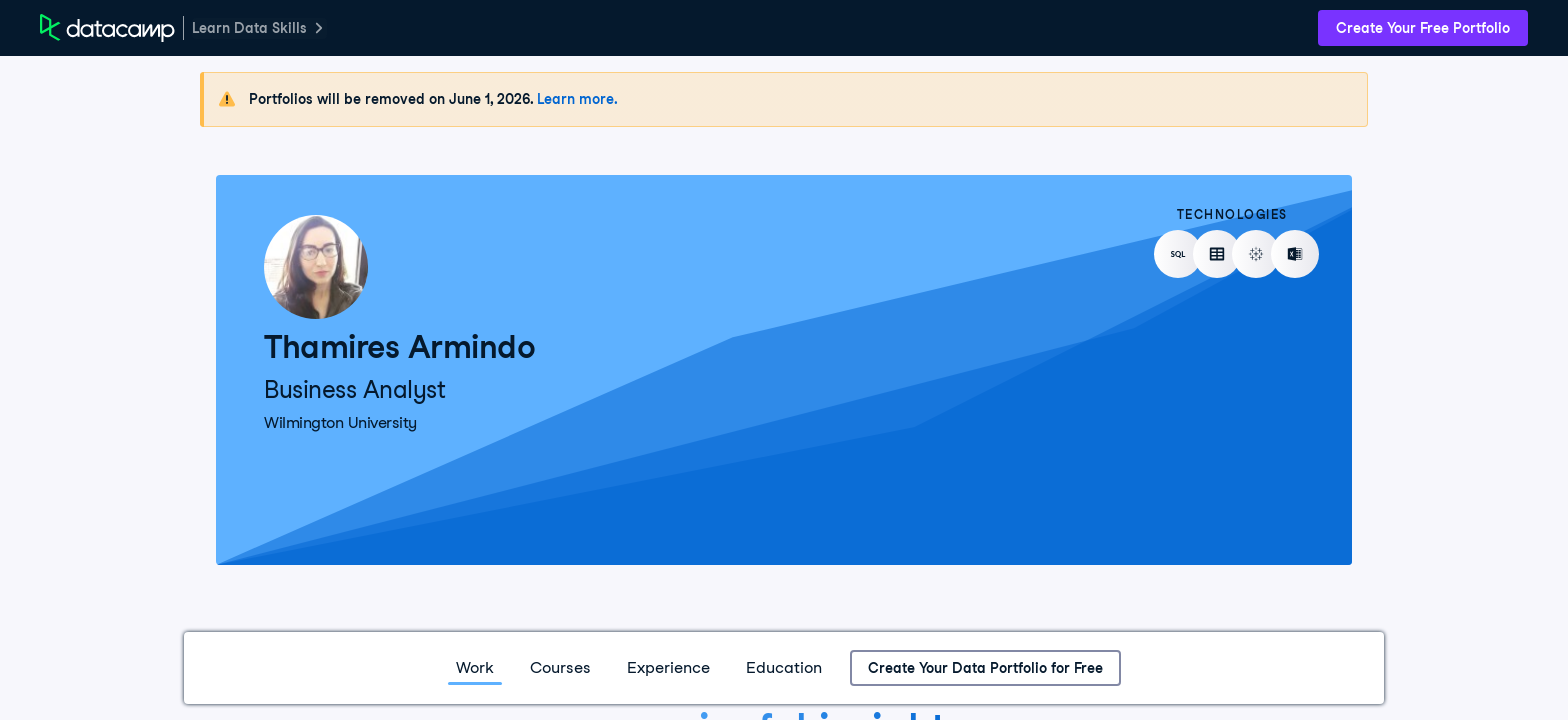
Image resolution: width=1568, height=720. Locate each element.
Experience (668, 667)
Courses (560, 667)
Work (475, 667)
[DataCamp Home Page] (107, 28)
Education (784, 667)
